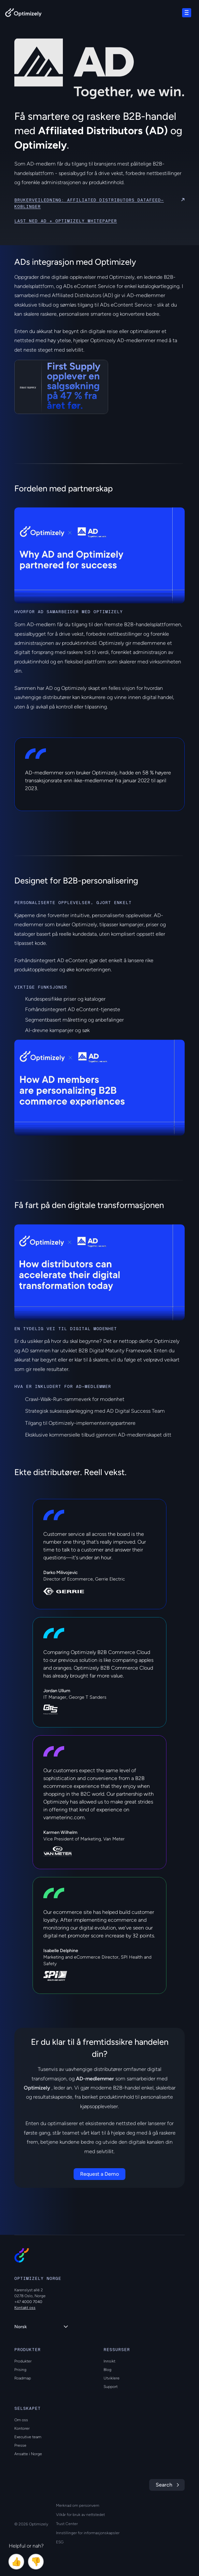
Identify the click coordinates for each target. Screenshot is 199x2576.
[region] (99, 555)
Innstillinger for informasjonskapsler (88, 2533)
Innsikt (109, 2361)
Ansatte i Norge (28, 2454)
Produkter (23, 2361)
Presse (20, 2445)
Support (111, 2386)
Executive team (27, 2437)
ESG (60, 2542)
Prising (20, 2369)
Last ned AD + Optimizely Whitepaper (65, 221)
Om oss (21, 2420)
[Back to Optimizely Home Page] (23, 14)
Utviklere (112, 2378)
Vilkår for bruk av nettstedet (80, 2514)
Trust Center (67, 2523)
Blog (107, 2369)
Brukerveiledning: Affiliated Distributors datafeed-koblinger (89, 203)
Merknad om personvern (77, 2505)
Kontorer (22, 2428)
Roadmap (22, 2378)
